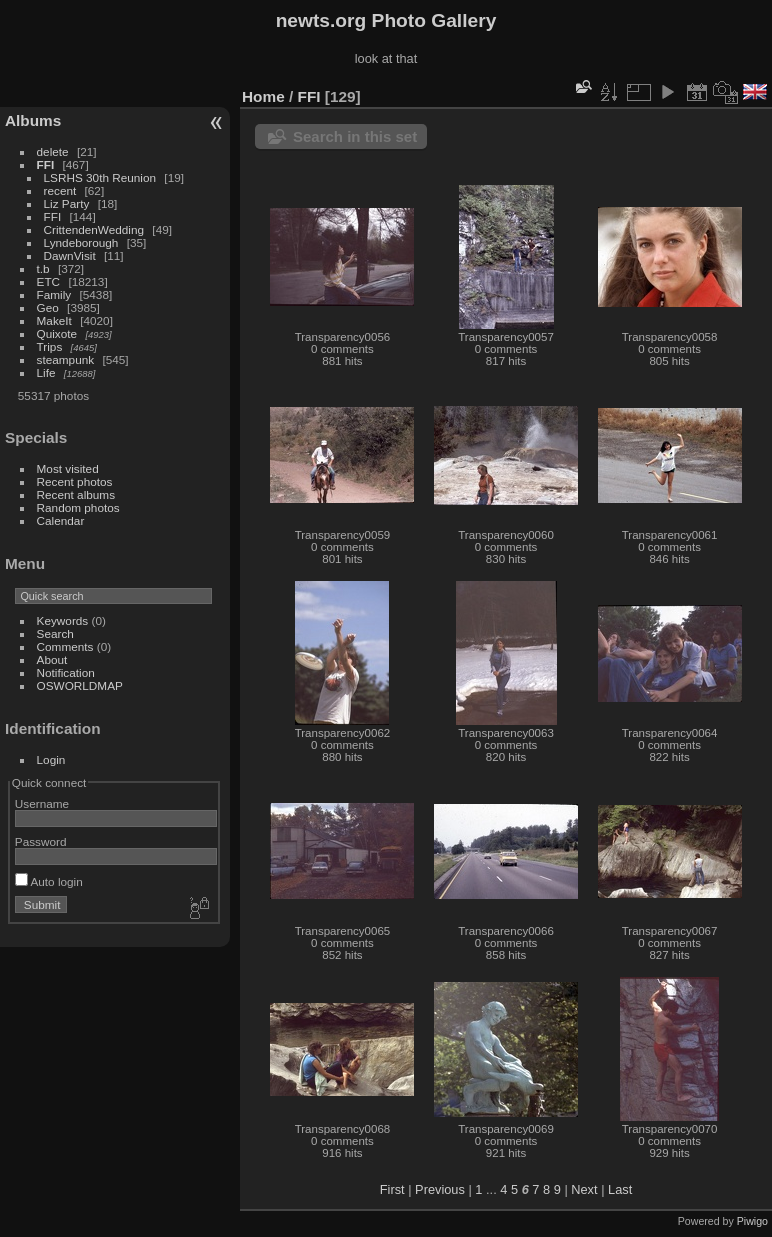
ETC (49, 281)
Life (46, 372)
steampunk (66, 359)
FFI (46, 164)
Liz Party (67, 203)
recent (60, 190)
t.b (43, 268)
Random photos (78, 507)
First (392, 1189)
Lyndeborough (81, 242)
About (52, 659)
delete (53, 151)
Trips (50, 346)
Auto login (49, 881)
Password (41, 841)
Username (42, 803)
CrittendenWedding (94, 229)
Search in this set (355, 136)
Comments (65, 646)
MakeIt (54, 320)
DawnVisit (70, 255)
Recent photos (75, 481)
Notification (66, 672)
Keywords (63, 620)
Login (51, 759)
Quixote (57, 333)
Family (54, 294)
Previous (440, 1189)
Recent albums (76, 494)
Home (263, 96)
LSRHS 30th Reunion (100, 177)
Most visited (68, 468)
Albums (33, 120)
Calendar (61, 520)
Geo (48, 307)
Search (55, 633)
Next (584, 1189)
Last (620, 1189)
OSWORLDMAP (80, 685)
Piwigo (752, 1221)
